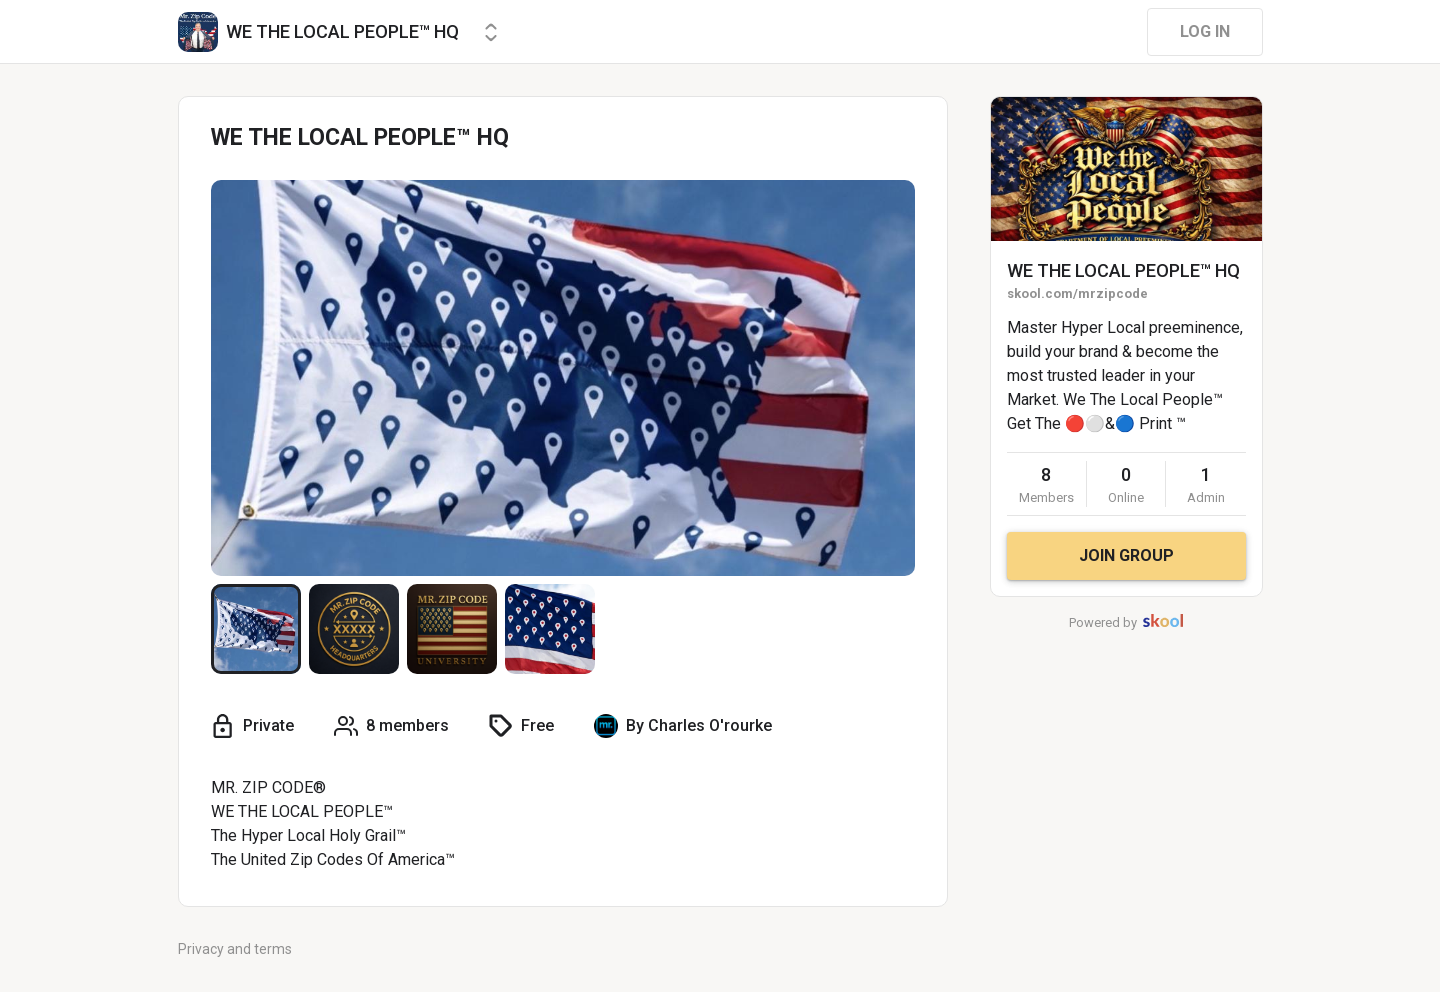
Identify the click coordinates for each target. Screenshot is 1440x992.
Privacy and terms (235, 949)
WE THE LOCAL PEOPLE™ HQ (1123, 270)
